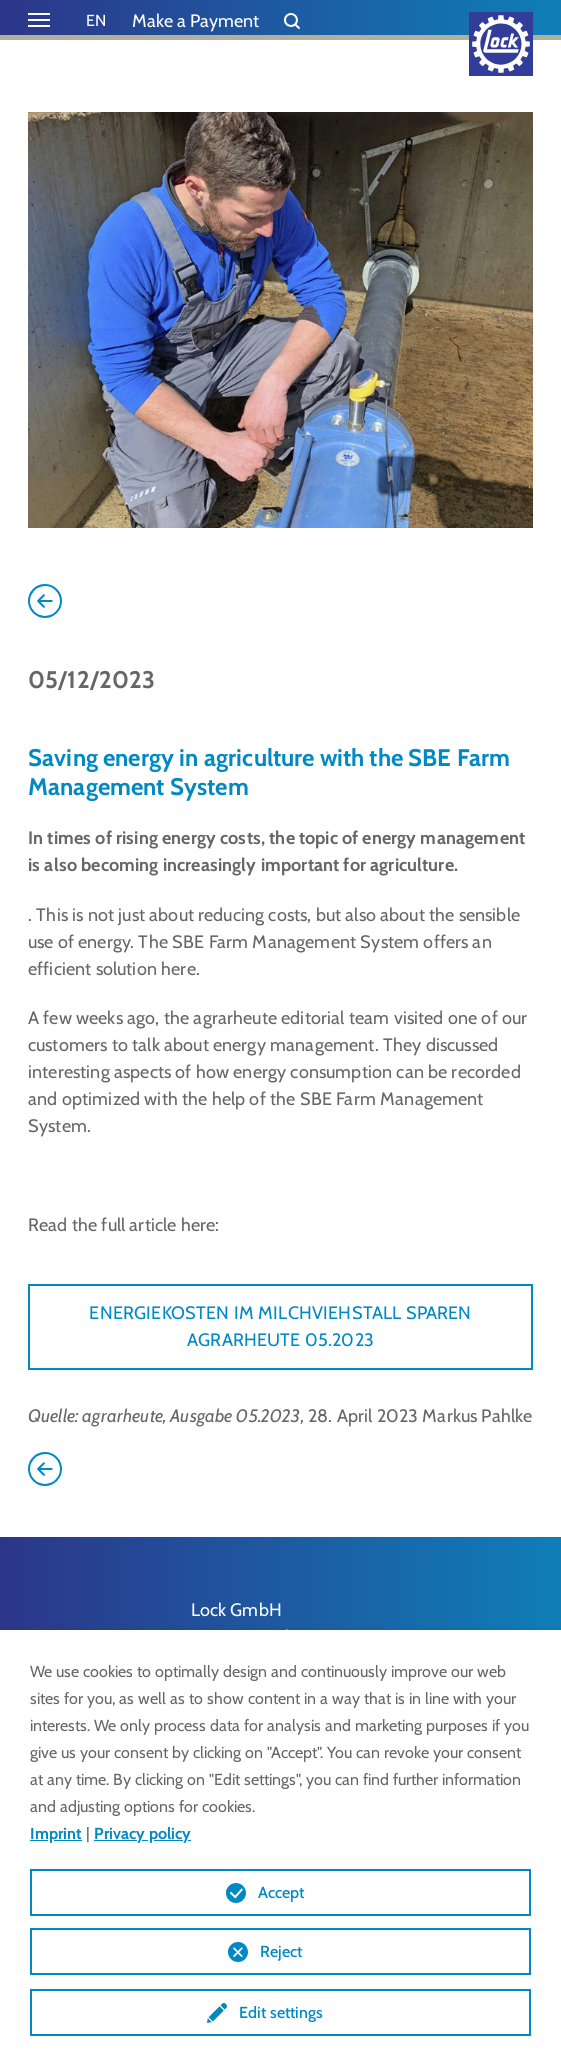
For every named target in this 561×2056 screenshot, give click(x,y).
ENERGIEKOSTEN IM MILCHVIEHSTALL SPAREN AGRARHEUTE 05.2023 (280, 1326)
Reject (281, 1951)
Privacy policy (142, 1833)
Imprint (56, 1833)
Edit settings (281, 2012)
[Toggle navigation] (39, 20)
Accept (281, 1892)
